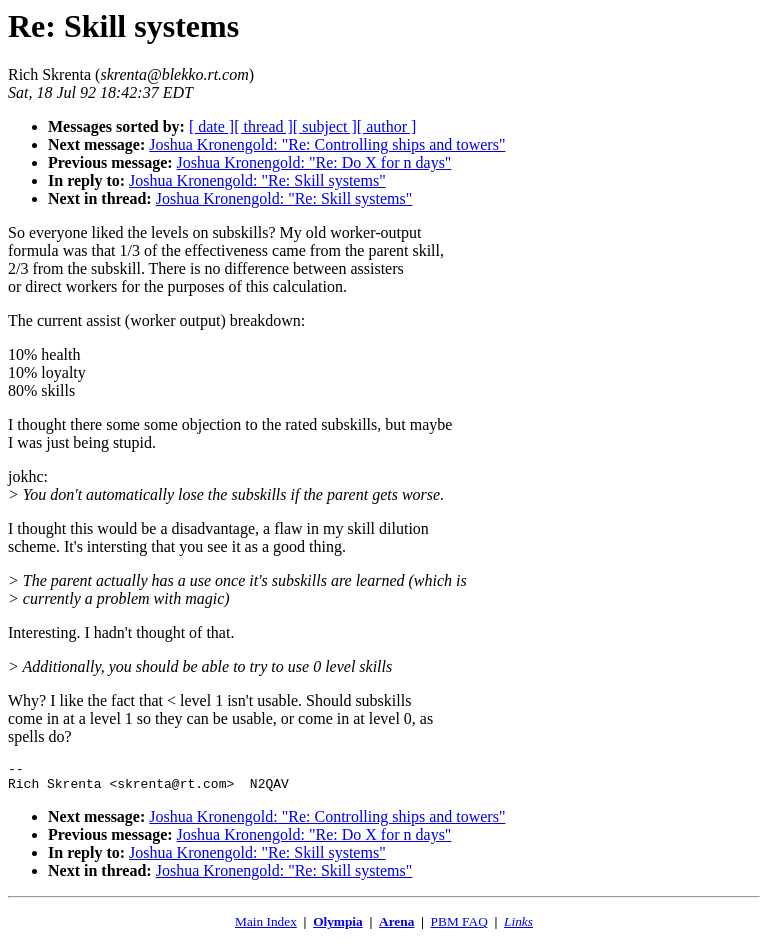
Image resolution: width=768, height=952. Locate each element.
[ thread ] (263, 126)
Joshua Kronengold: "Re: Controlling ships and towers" (327, 144)
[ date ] (211, 126)
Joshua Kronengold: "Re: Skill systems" (257, 180)
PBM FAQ (459, 927)
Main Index (266, 927)
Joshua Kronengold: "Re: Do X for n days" (314, 162)
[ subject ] (325, 126)
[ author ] (387, 126)
